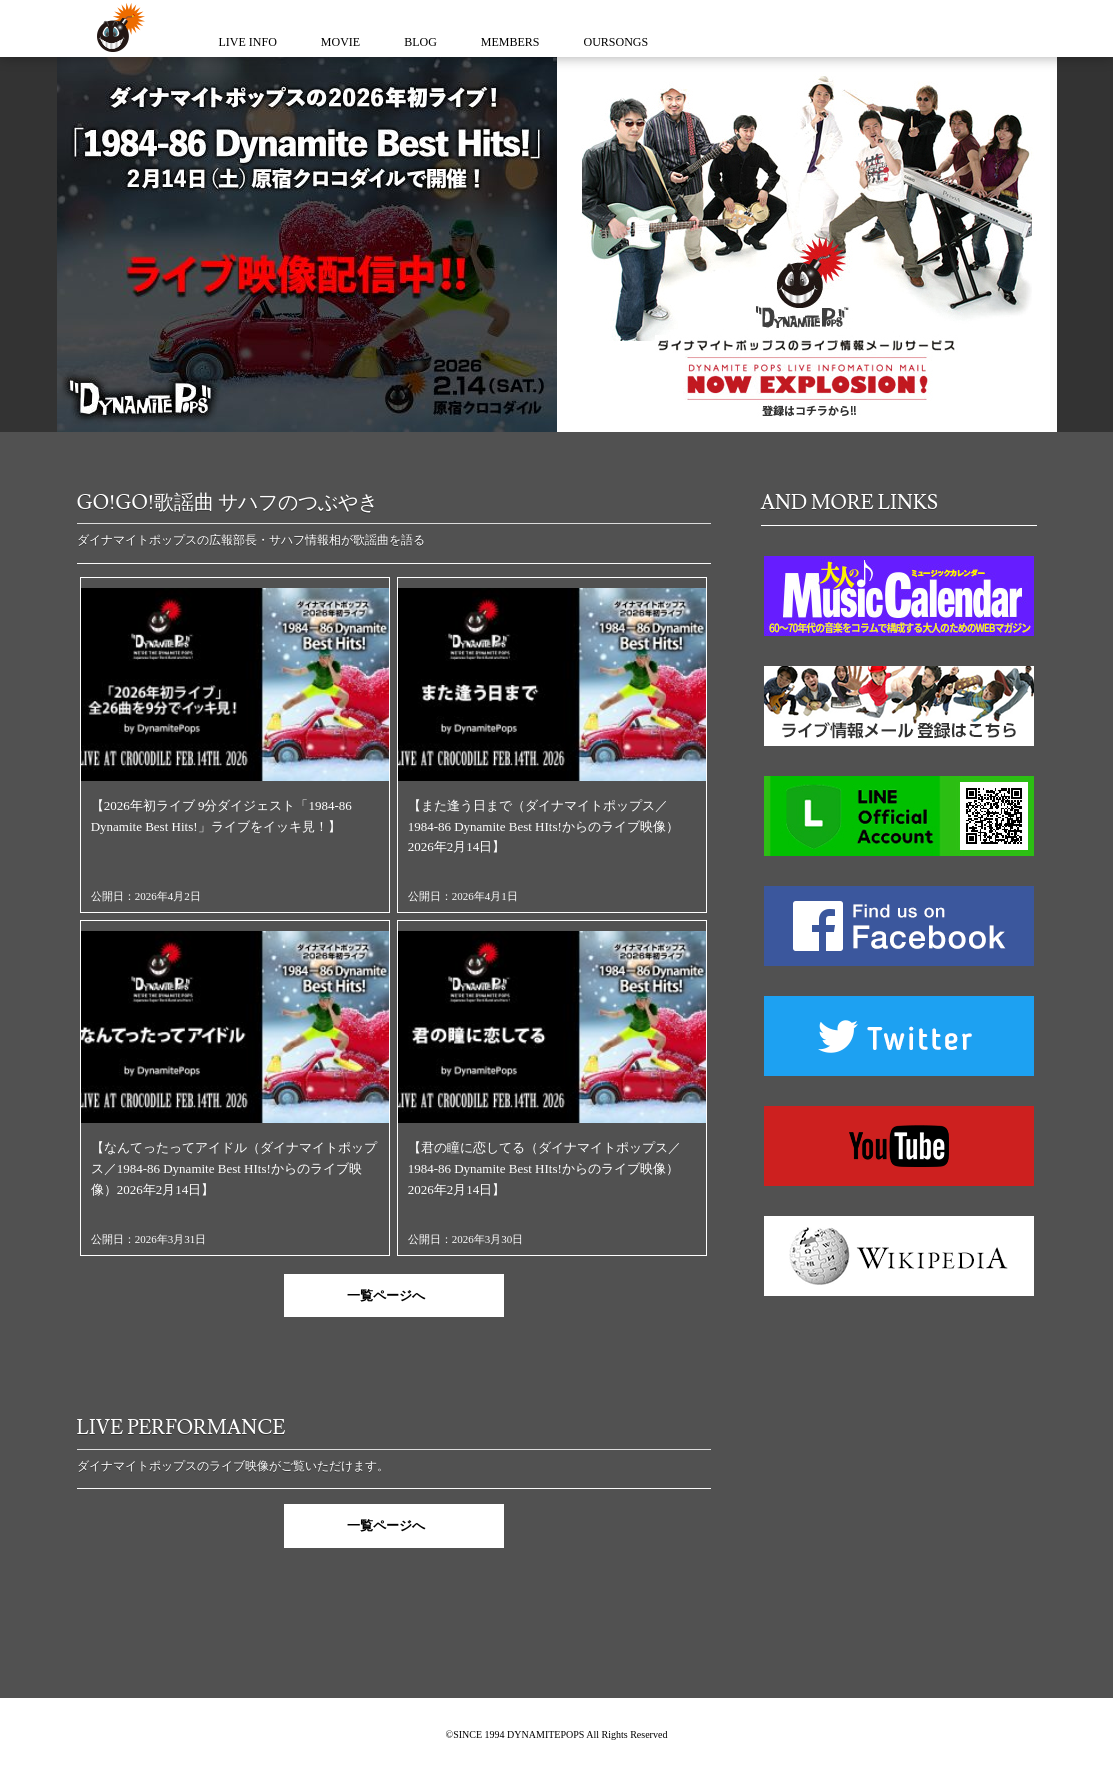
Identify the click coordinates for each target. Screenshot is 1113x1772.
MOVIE (340, 42)
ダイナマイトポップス (117, 28)
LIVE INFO (248, 42)
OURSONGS (616, 42)
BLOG (420, 42)
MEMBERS (510, 42)
